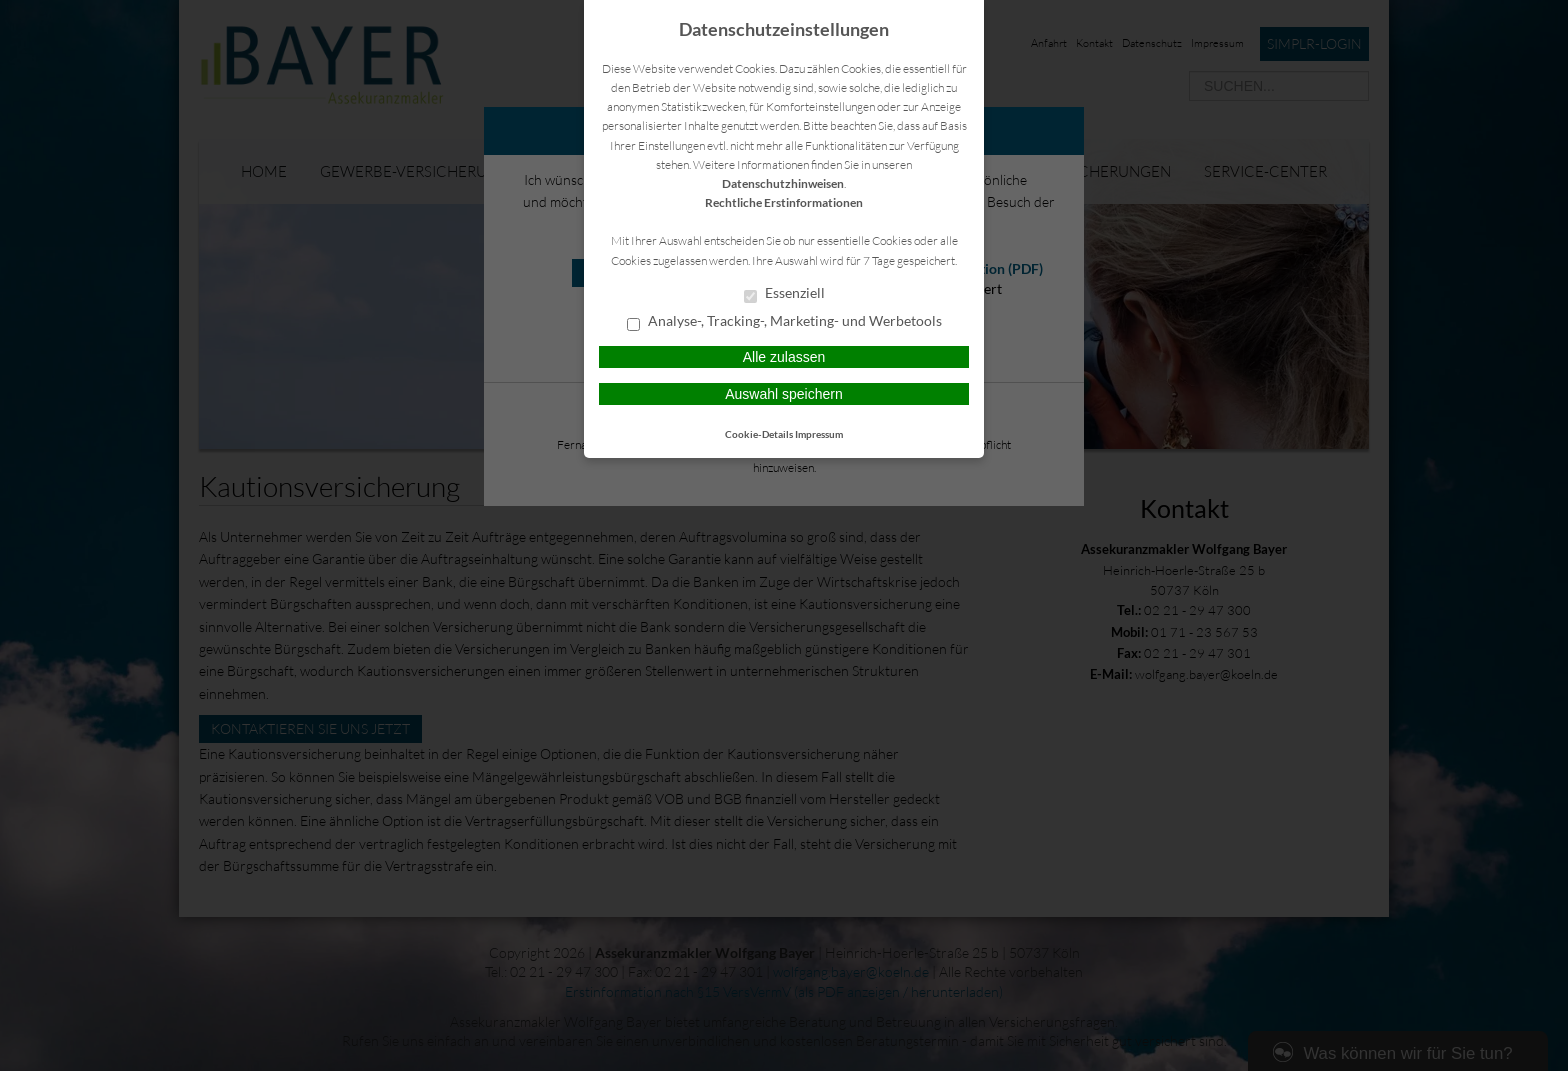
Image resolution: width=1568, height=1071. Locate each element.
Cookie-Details (759, 434)
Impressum (819, 434)
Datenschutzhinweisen (783, 183)
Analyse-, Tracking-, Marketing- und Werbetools (784, 322)
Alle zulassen (784, 357)
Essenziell (784, 294)
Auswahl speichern (784, 394)
